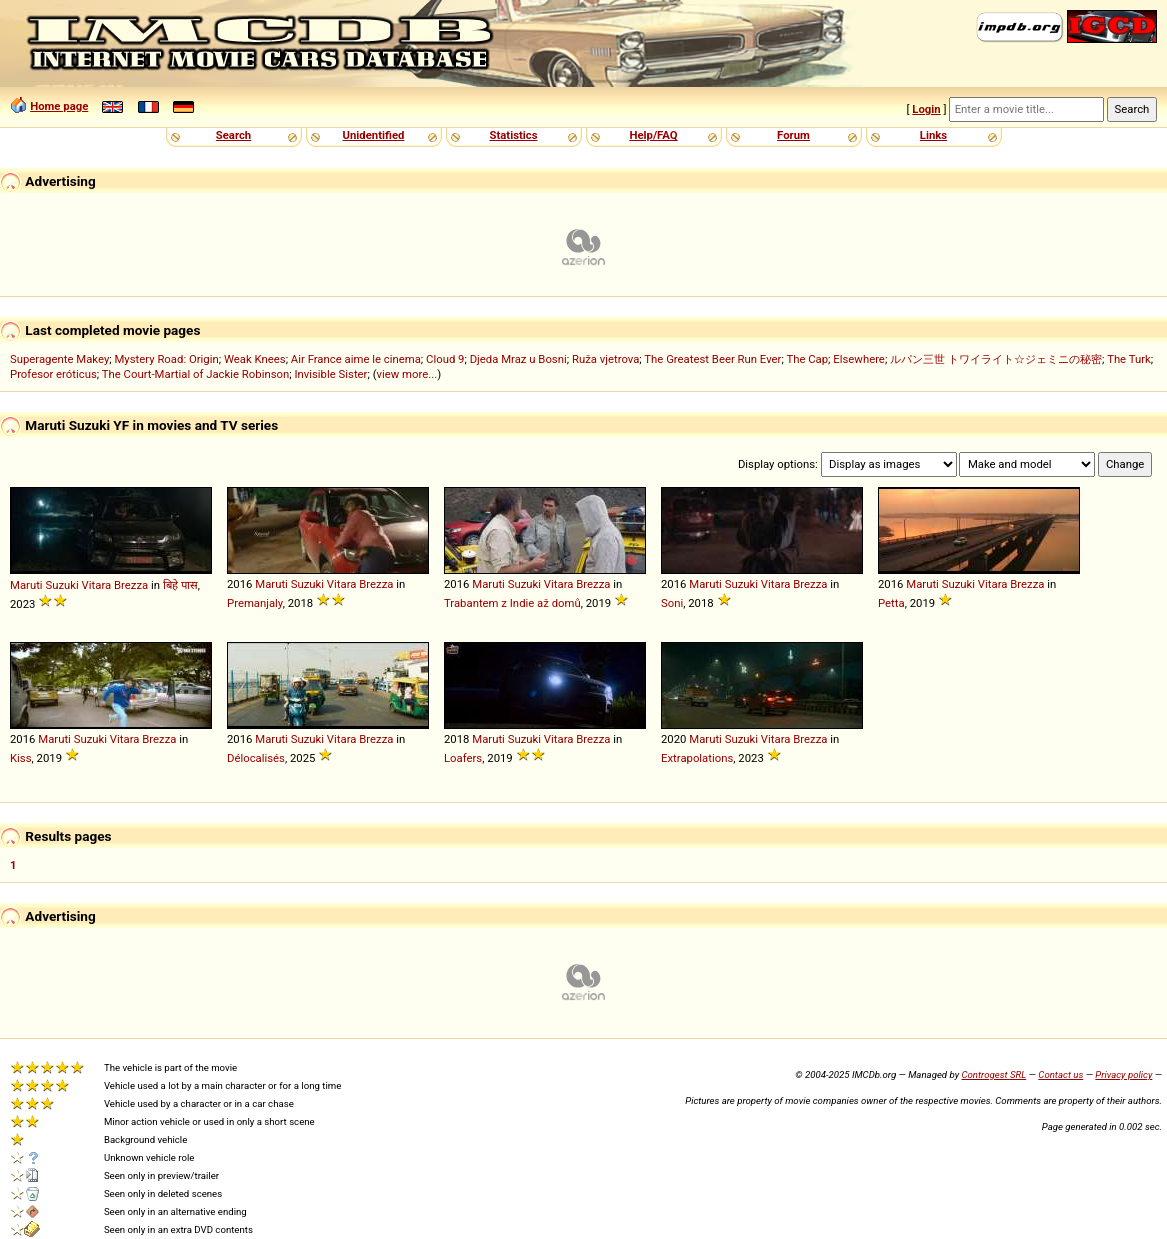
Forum (793, 135)
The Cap (807, 359)
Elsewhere (859, 359)
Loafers (463, 758)
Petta (891, 603)
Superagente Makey (59, 359)
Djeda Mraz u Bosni (518, 359)
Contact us (1060, 1074)
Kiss (21, 758)
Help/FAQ (653, 135)
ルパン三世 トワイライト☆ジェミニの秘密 (996, 359)
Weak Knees (255, 359)
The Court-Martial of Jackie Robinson (195, 374)
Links (933, 135)
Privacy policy (1123, 1074)
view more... (407, 374)
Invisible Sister (330, 374)
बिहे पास (180, 585)
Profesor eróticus (53, 374)
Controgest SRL (993, 1074)
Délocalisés (256, 758)
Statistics (513, 135)
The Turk (1129, 359)
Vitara (97, 585)
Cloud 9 (445, 359)
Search (233, 135)
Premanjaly (255, 603)
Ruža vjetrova (605, 359)
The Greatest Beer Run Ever (712, 359)
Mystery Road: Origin (166, 359)
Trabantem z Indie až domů (512, 603)
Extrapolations (697, 758)
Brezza (131, 585)
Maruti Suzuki (44, 585)
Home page (59, 106)
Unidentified (374, 135)
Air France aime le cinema (356, 359)
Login (926, 109)
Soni (672, 603)
